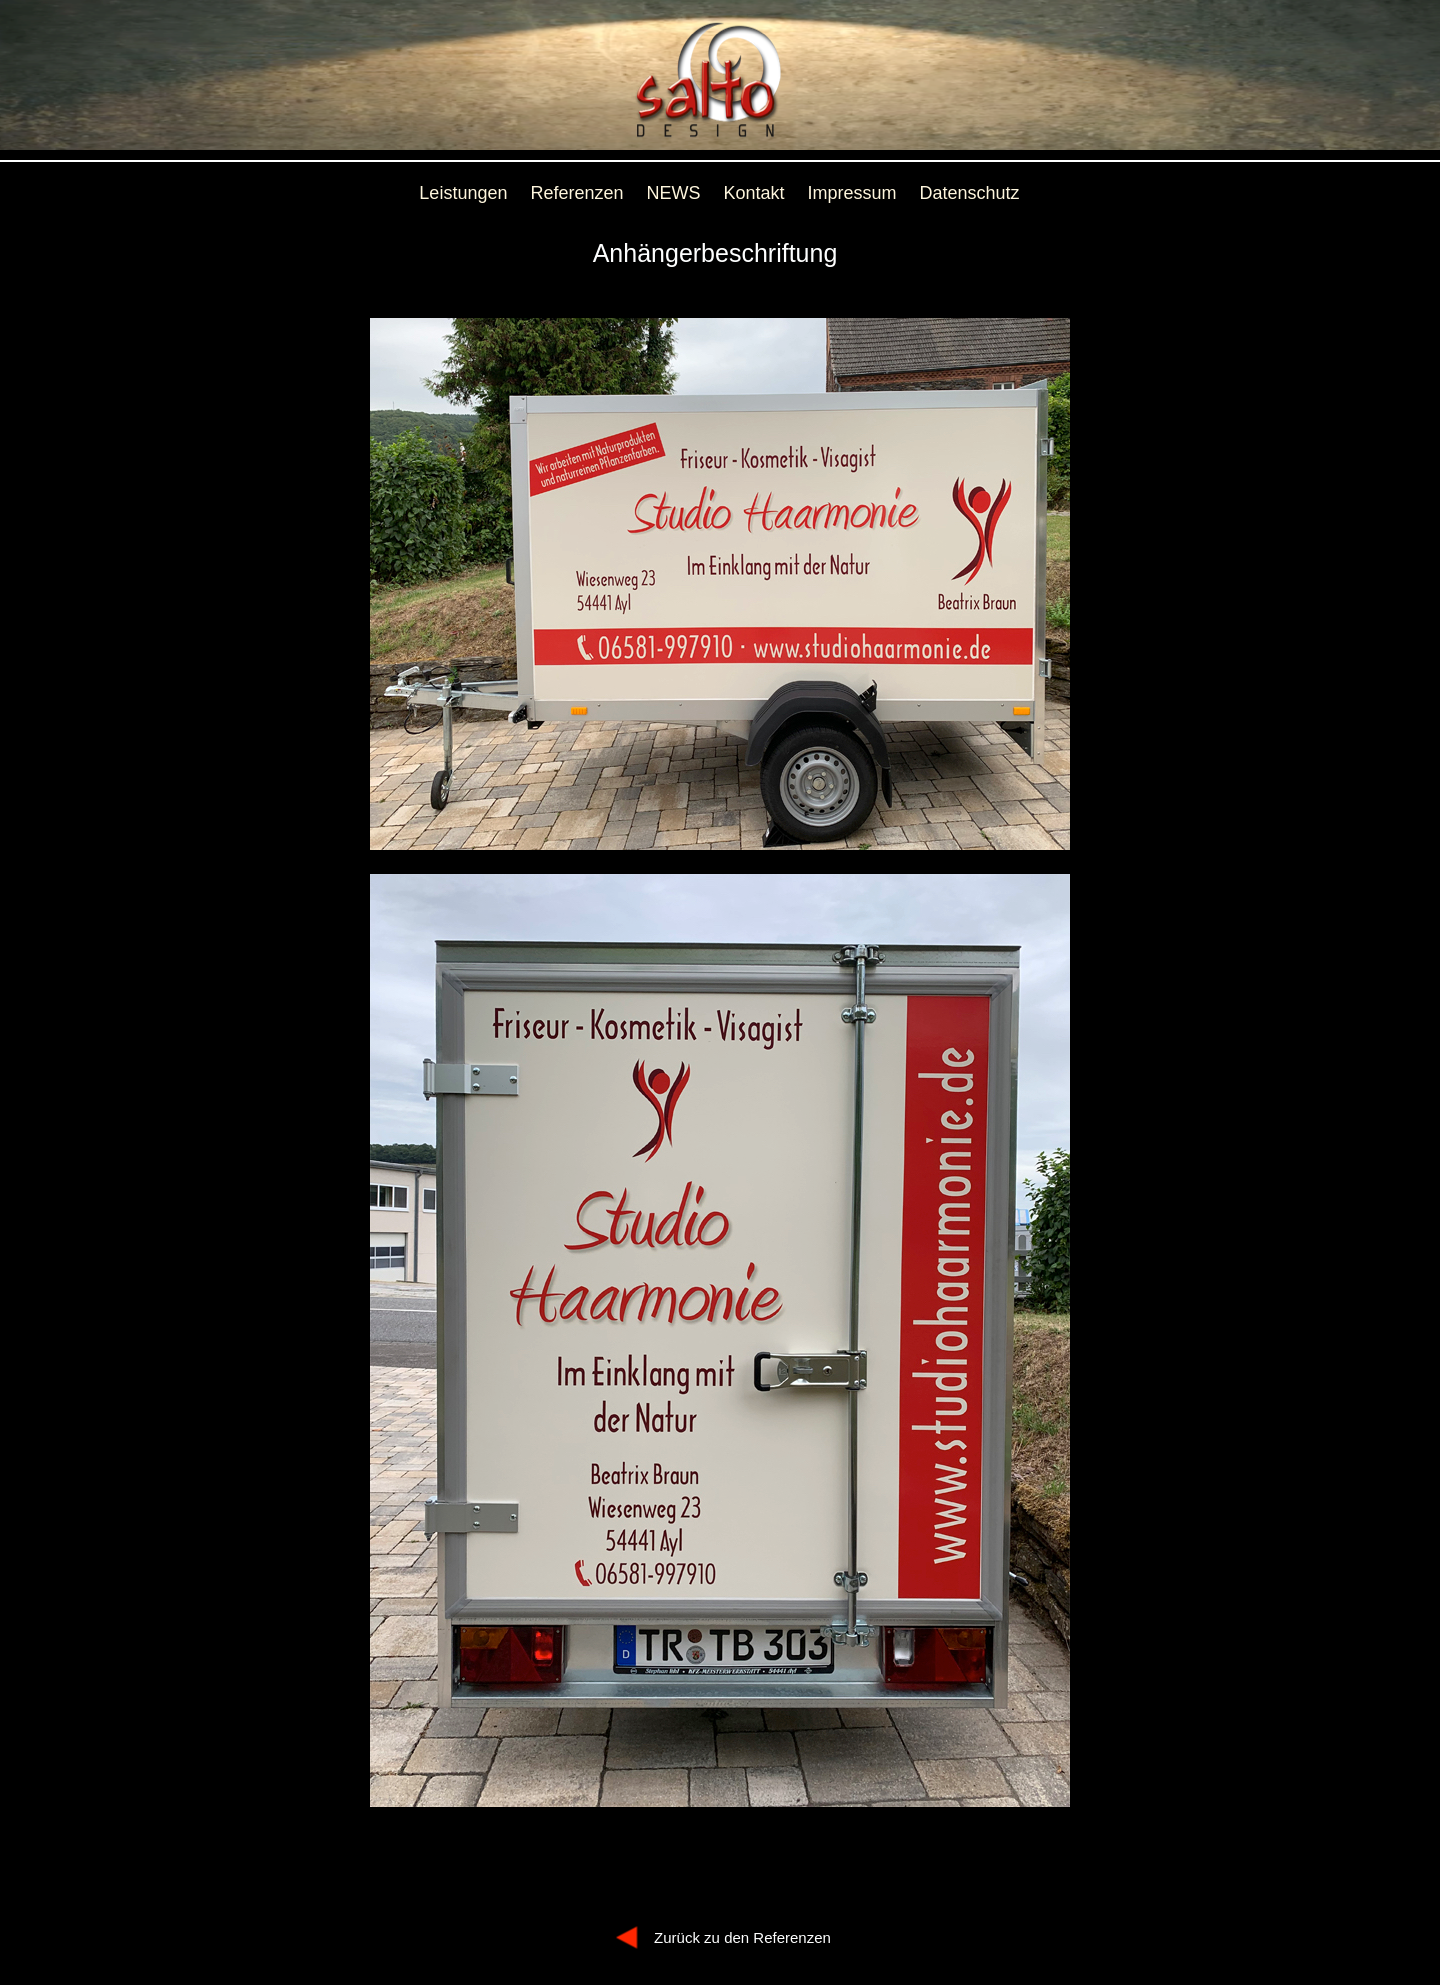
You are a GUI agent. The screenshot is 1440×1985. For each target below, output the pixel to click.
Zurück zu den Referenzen (742, 1937)
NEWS (674, 193)
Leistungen (463, 193)
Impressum (852, 193)
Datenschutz (970, 193)
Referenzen (576, 193)
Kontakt (754, 193)
